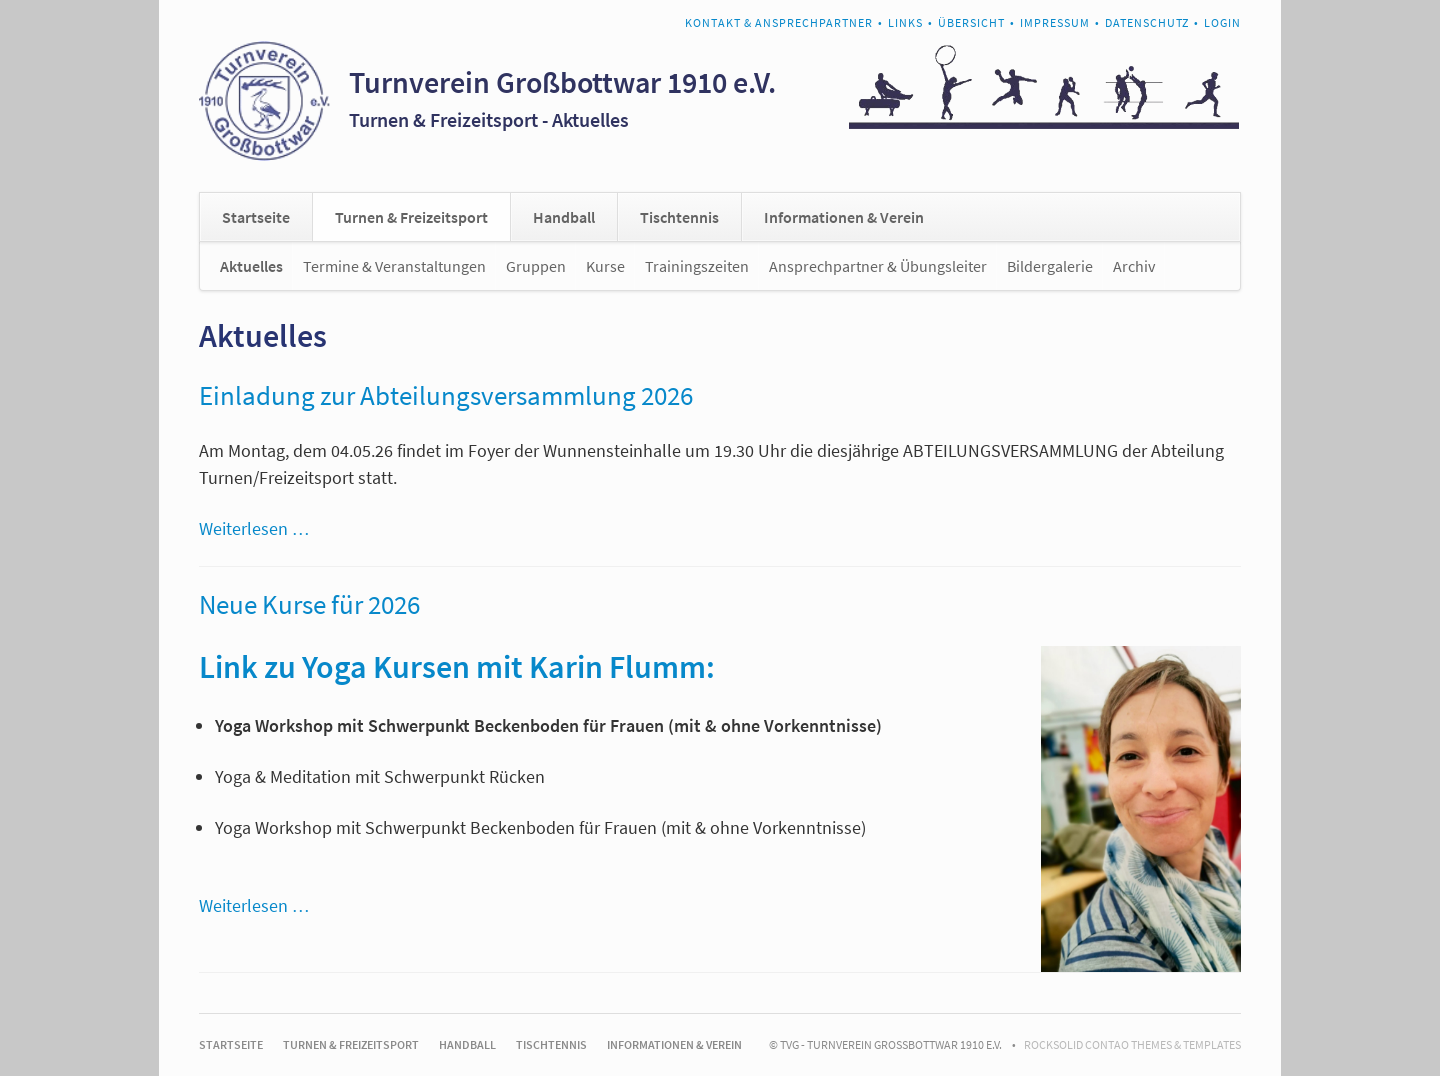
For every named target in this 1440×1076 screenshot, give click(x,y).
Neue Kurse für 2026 (309, 604)
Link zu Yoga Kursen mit (364, 666)
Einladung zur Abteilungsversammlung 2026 (446, 395)
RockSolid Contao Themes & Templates (1132, 1044)
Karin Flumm (617, 666)
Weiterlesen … (254, 528)
